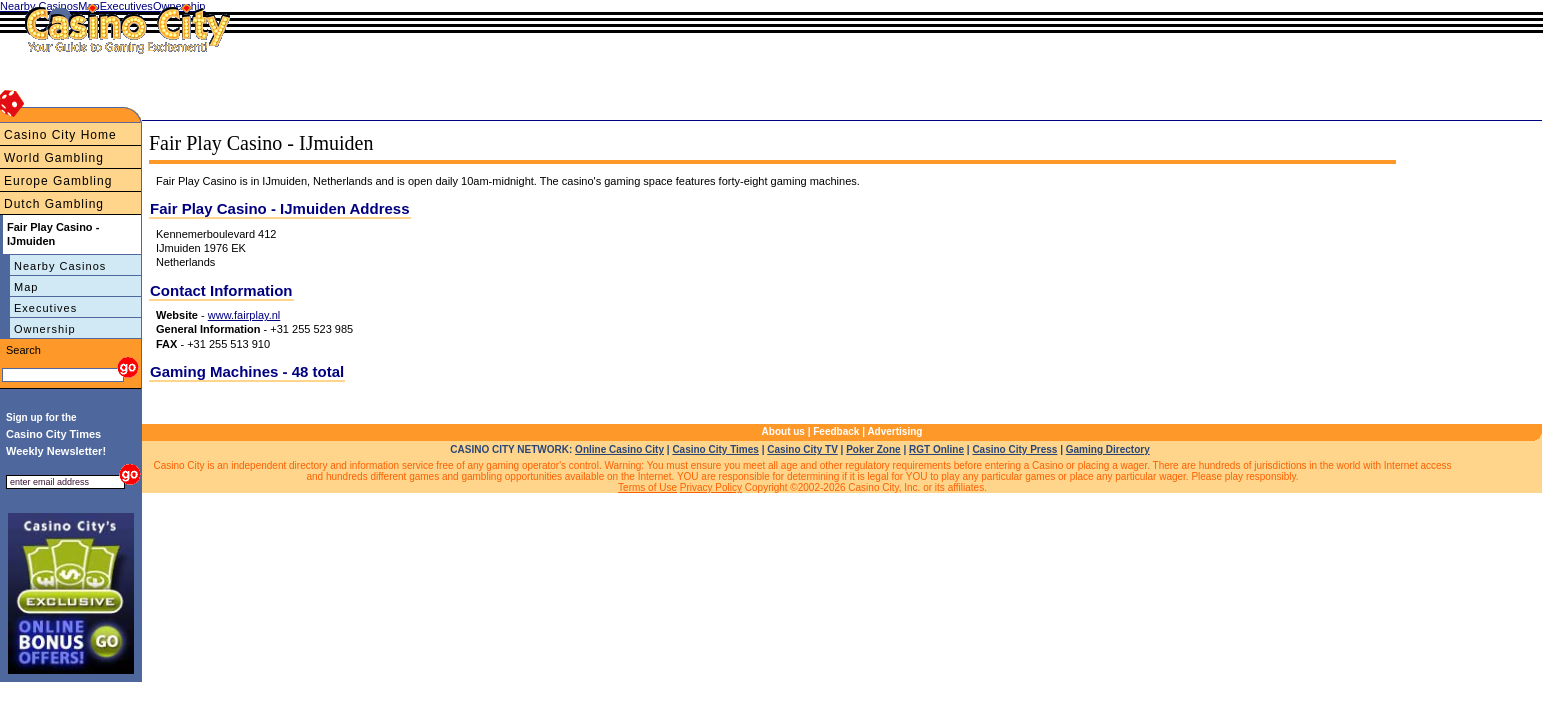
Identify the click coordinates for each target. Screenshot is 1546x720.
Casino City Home (60, 135)
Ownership (45, 329)
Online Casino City (619, 449)
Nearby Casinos (60, 266)
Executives (45, 308)
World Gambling (54, 158)
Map (26, 287)
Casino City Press (1014, 449)
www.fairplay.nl (244, 315)
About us (783, 431)
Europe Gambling (58, 181)
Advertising (894, 431)
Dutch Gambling (54, 204)
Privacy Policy (711, 487)
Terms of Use (647, 487)
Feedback (836, 431)
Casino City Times (715, 449)
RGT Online (936, 449)
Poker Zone (873, 449)
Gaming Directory (1108, 449)
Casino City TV (802, 449)
